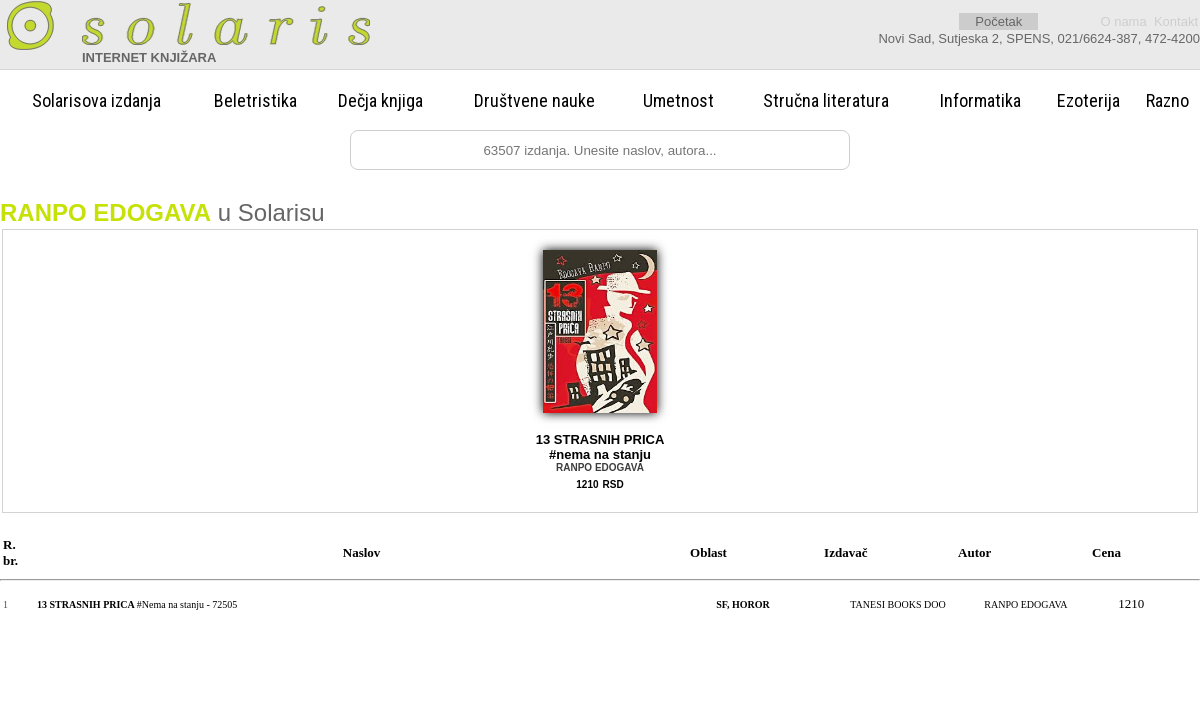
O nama (1123, 21)
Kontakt (1176, 21)
